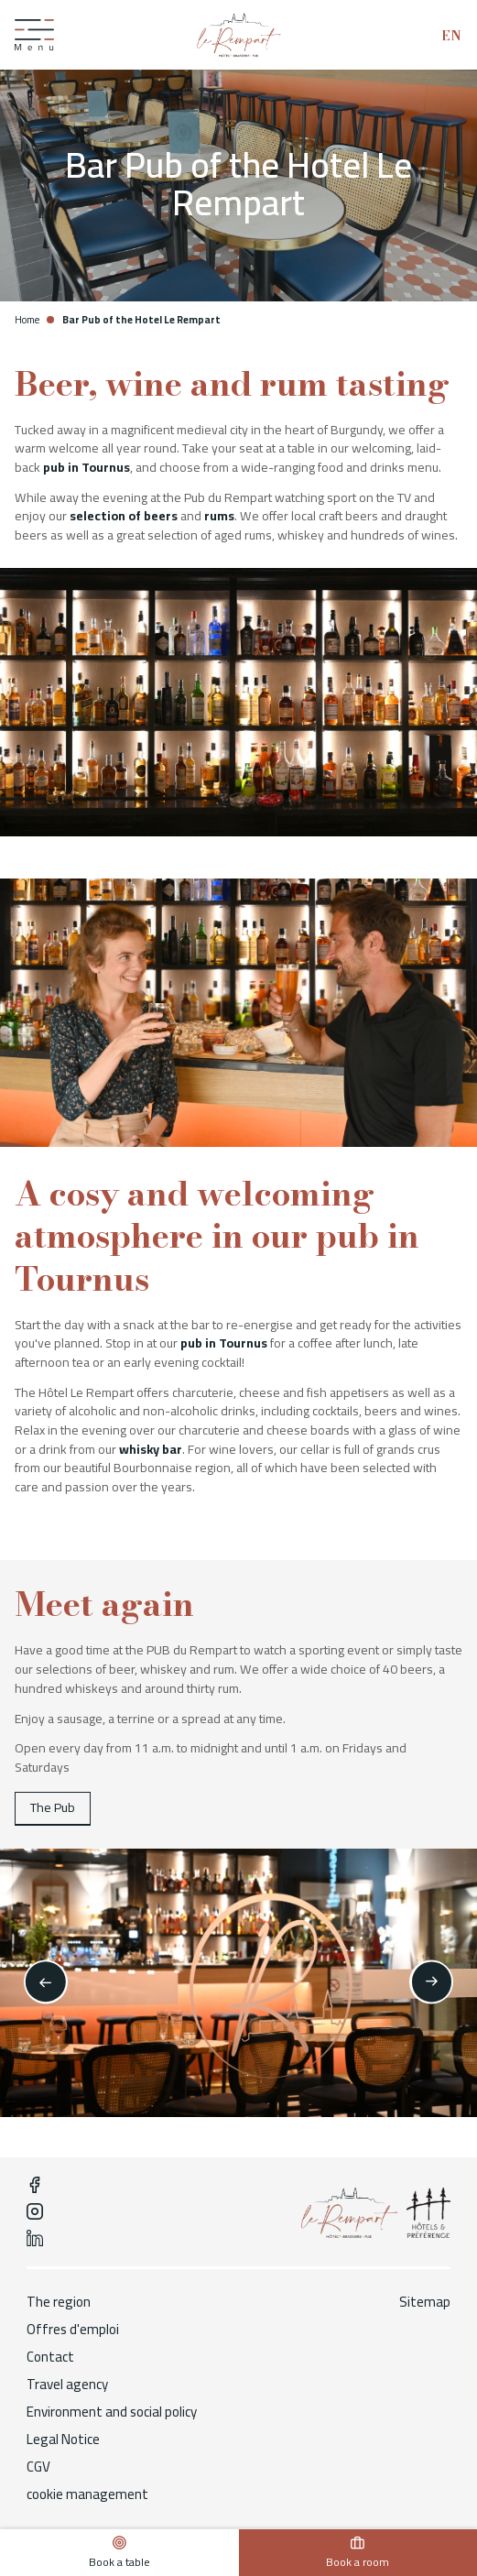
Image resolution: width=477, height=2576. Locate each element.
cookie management (87, 2494)
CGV (38, 2467)
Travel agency (67, 2384)
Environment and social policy (112, 2412)
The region (59, 2302)
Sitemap (424, 2302)
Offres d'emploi (73, 2329)
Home (27, 320)
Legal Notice (63, 2439)
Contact (50, 2357)
